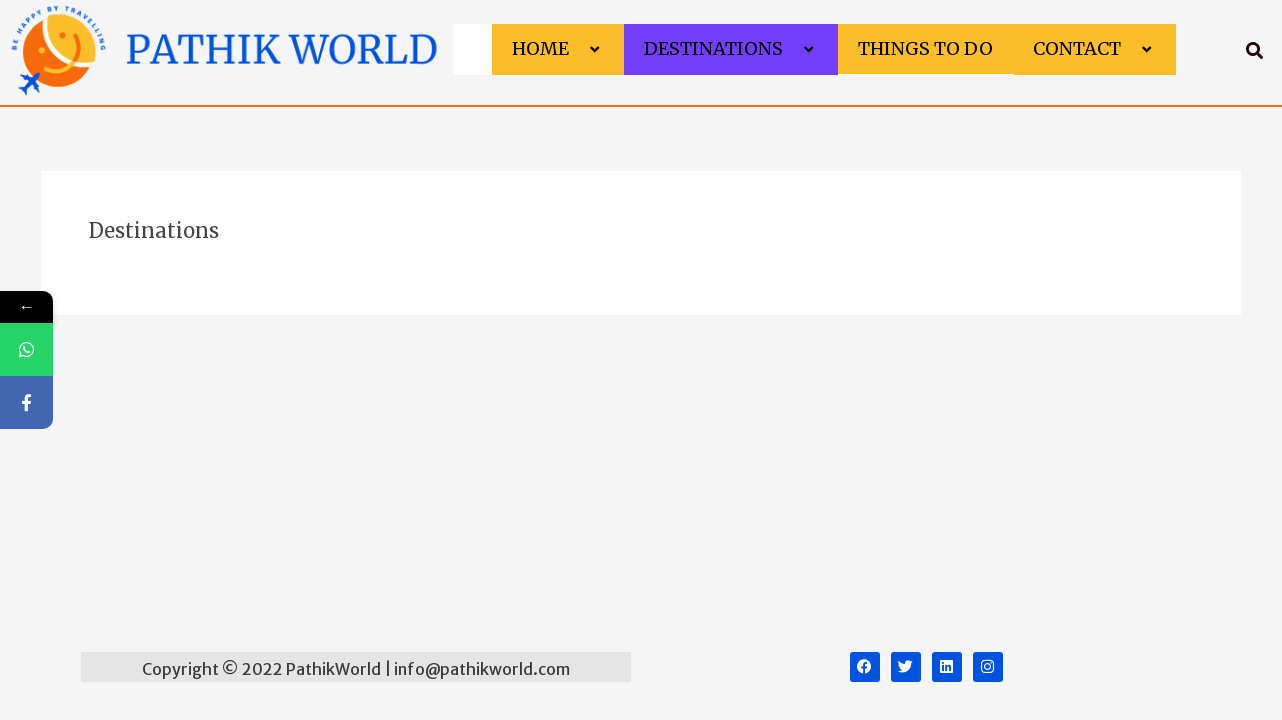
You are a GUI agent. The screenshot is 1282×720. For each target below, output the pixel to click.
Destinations (731, 48)
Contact (1094, 48)
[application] (577, 49)
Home (558, 48)
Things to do (925, 48)
